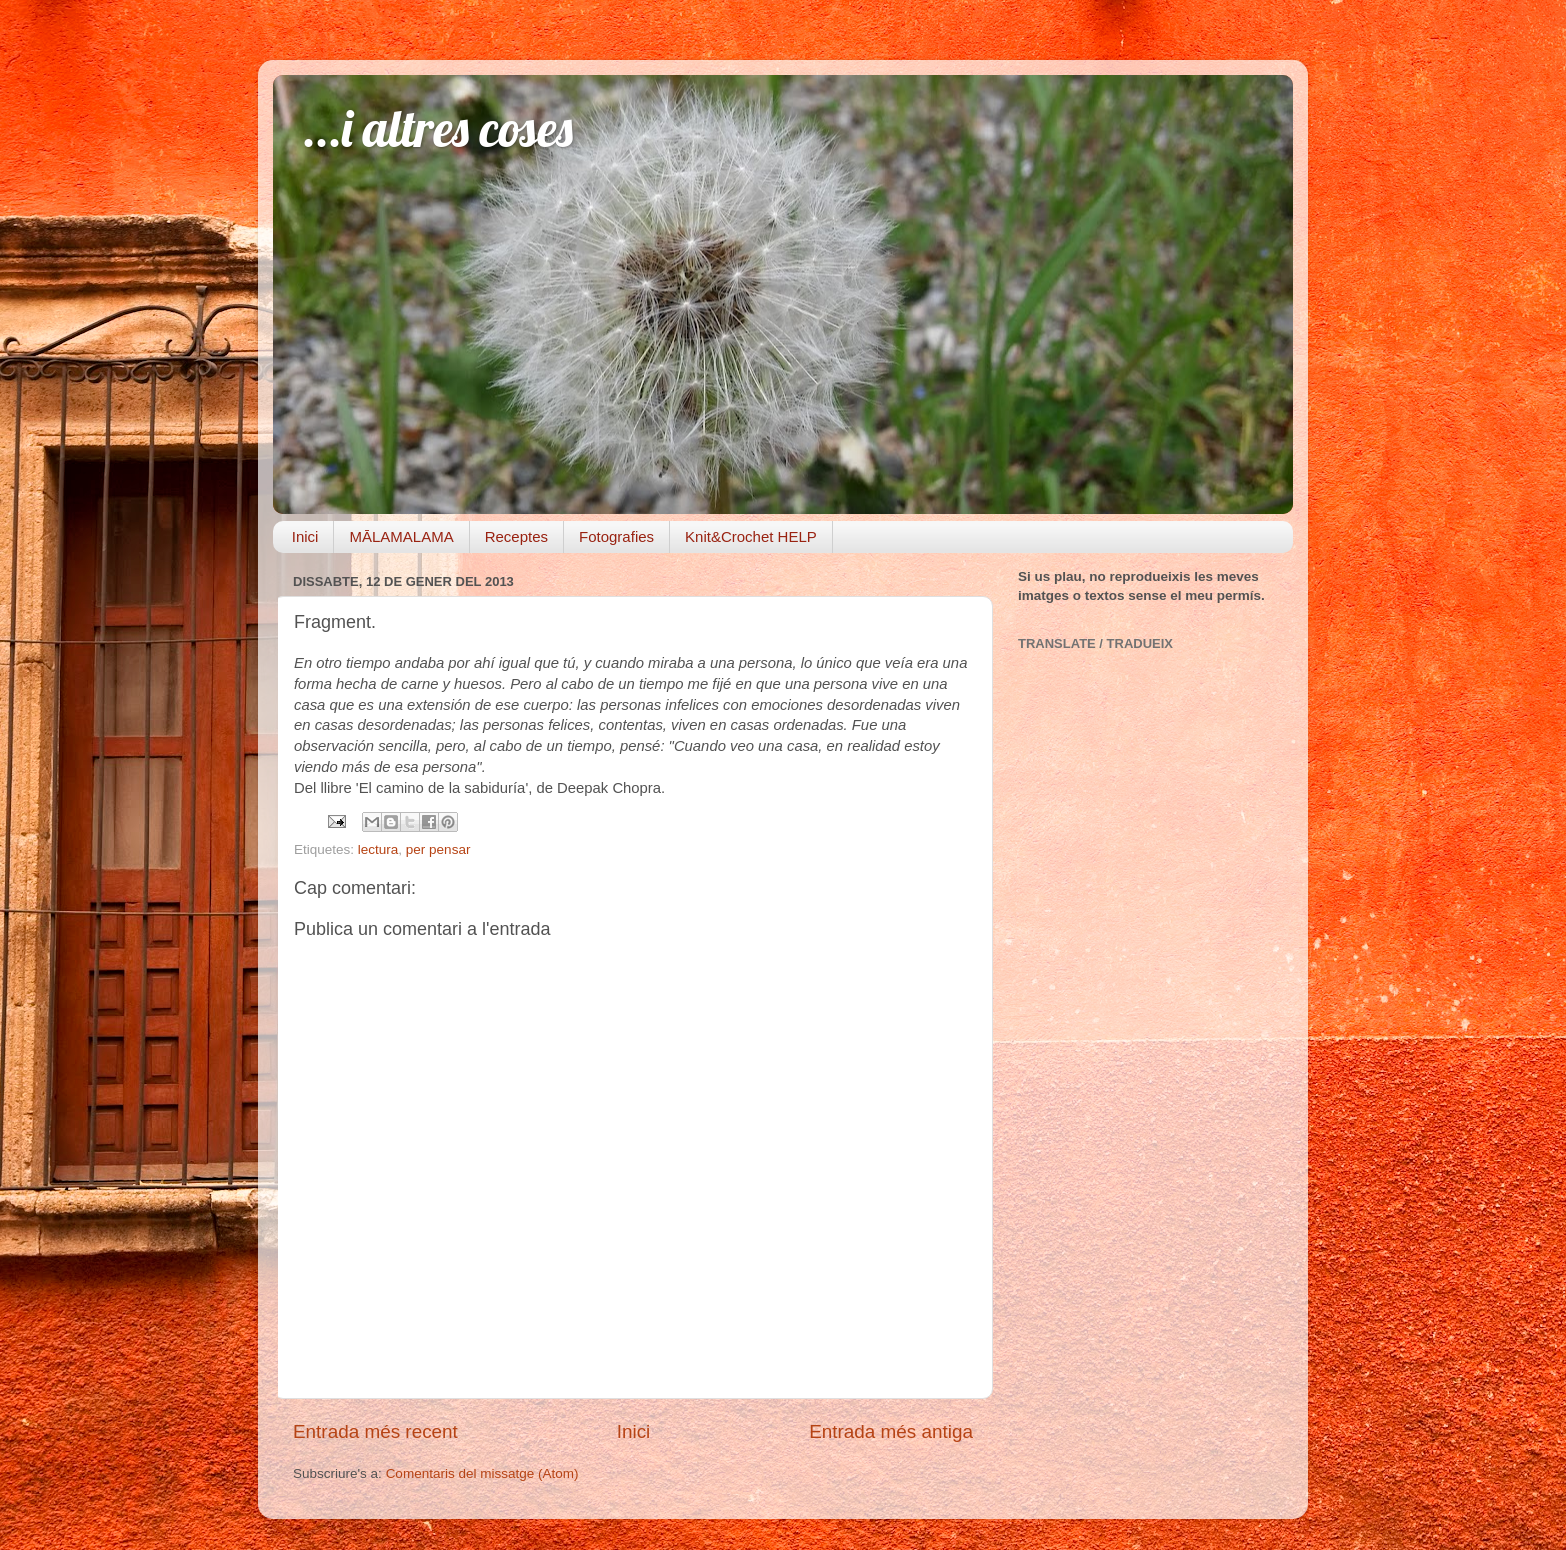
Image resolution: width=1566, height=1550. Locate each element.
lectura (378, 849)
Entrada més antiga (891, 1431)
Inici (305, 536)
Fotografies (616, 536)
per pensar (438, 849)
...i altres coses (438, 128)
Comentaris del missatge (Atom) (482, 1473)
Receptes (516, 536)
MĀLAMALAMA (401, 536)
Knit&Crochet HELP (751, 536)
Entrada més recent (375, 1431)
